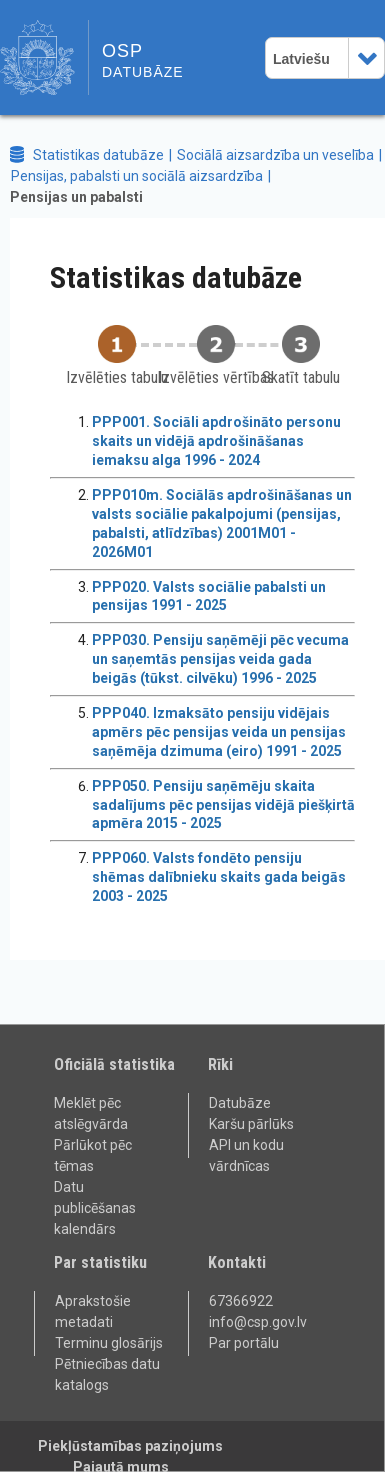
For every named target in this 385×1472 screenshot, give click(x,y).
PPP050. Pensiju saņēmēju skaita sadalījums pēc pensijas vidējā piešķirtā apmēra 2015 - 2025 (223, 805)
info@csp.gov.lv (258, 1322)
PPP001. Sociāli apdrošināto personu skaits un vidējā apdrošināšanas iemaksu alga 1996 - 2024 (216, 441)
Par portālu (244, 1343)
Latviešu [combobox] (301, 59)
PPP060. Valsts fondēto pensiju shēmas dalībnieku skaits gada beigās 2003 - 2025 (219, 877)
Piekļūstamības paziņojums (130, 1446)
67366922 (241, 1301)
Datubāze (240, 1103)
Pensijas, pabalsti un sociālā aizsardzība (137, 176)
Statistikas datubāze (98, 155)
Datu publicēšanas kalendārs (95, 1208)
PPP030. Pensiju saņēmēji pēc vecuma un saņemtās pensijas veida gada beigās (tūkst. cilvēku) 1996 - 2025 (220, 659)
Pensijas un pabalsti (76, 197)
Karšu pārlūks (251, 1124)
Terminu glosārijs (109, 1343)
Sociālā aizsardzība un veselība (275, 155)
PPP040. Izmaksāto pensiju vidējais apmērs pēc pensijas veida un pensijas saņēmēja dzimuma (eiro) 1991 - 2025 (219, 732)
